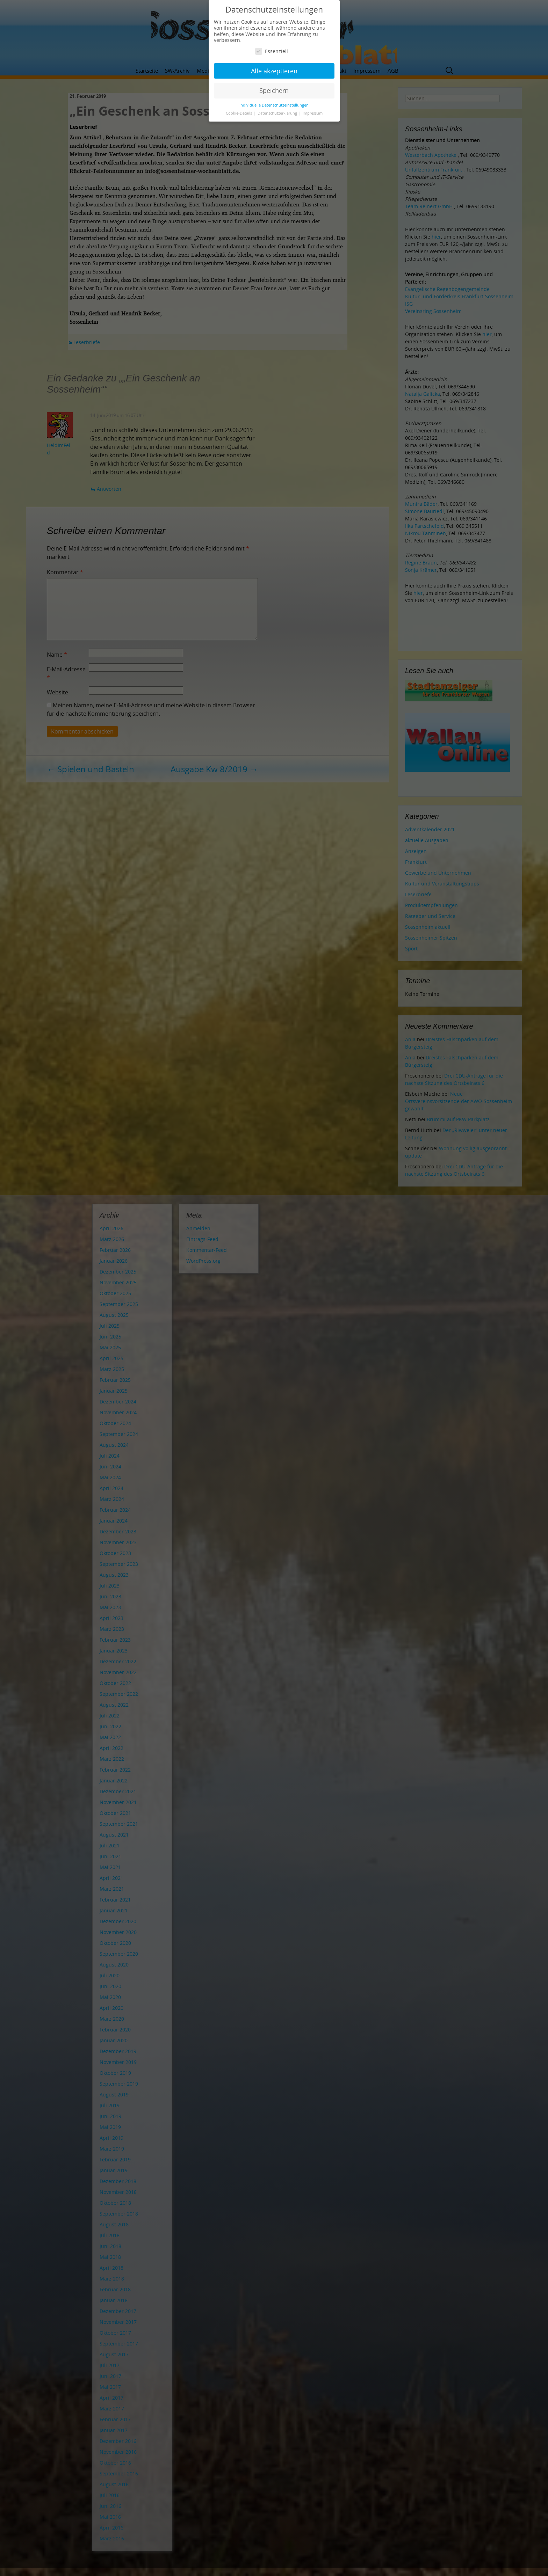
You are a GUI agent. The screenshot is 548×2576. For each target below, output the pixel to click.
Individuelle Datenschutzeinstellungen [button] (274, 105)
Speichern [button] (274, 90)
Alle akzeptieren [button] (274, 71)
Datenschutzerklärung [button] (278, 113)
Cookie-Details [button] (239, 113)
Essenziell (271, 51)
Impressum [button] (313, 113)
